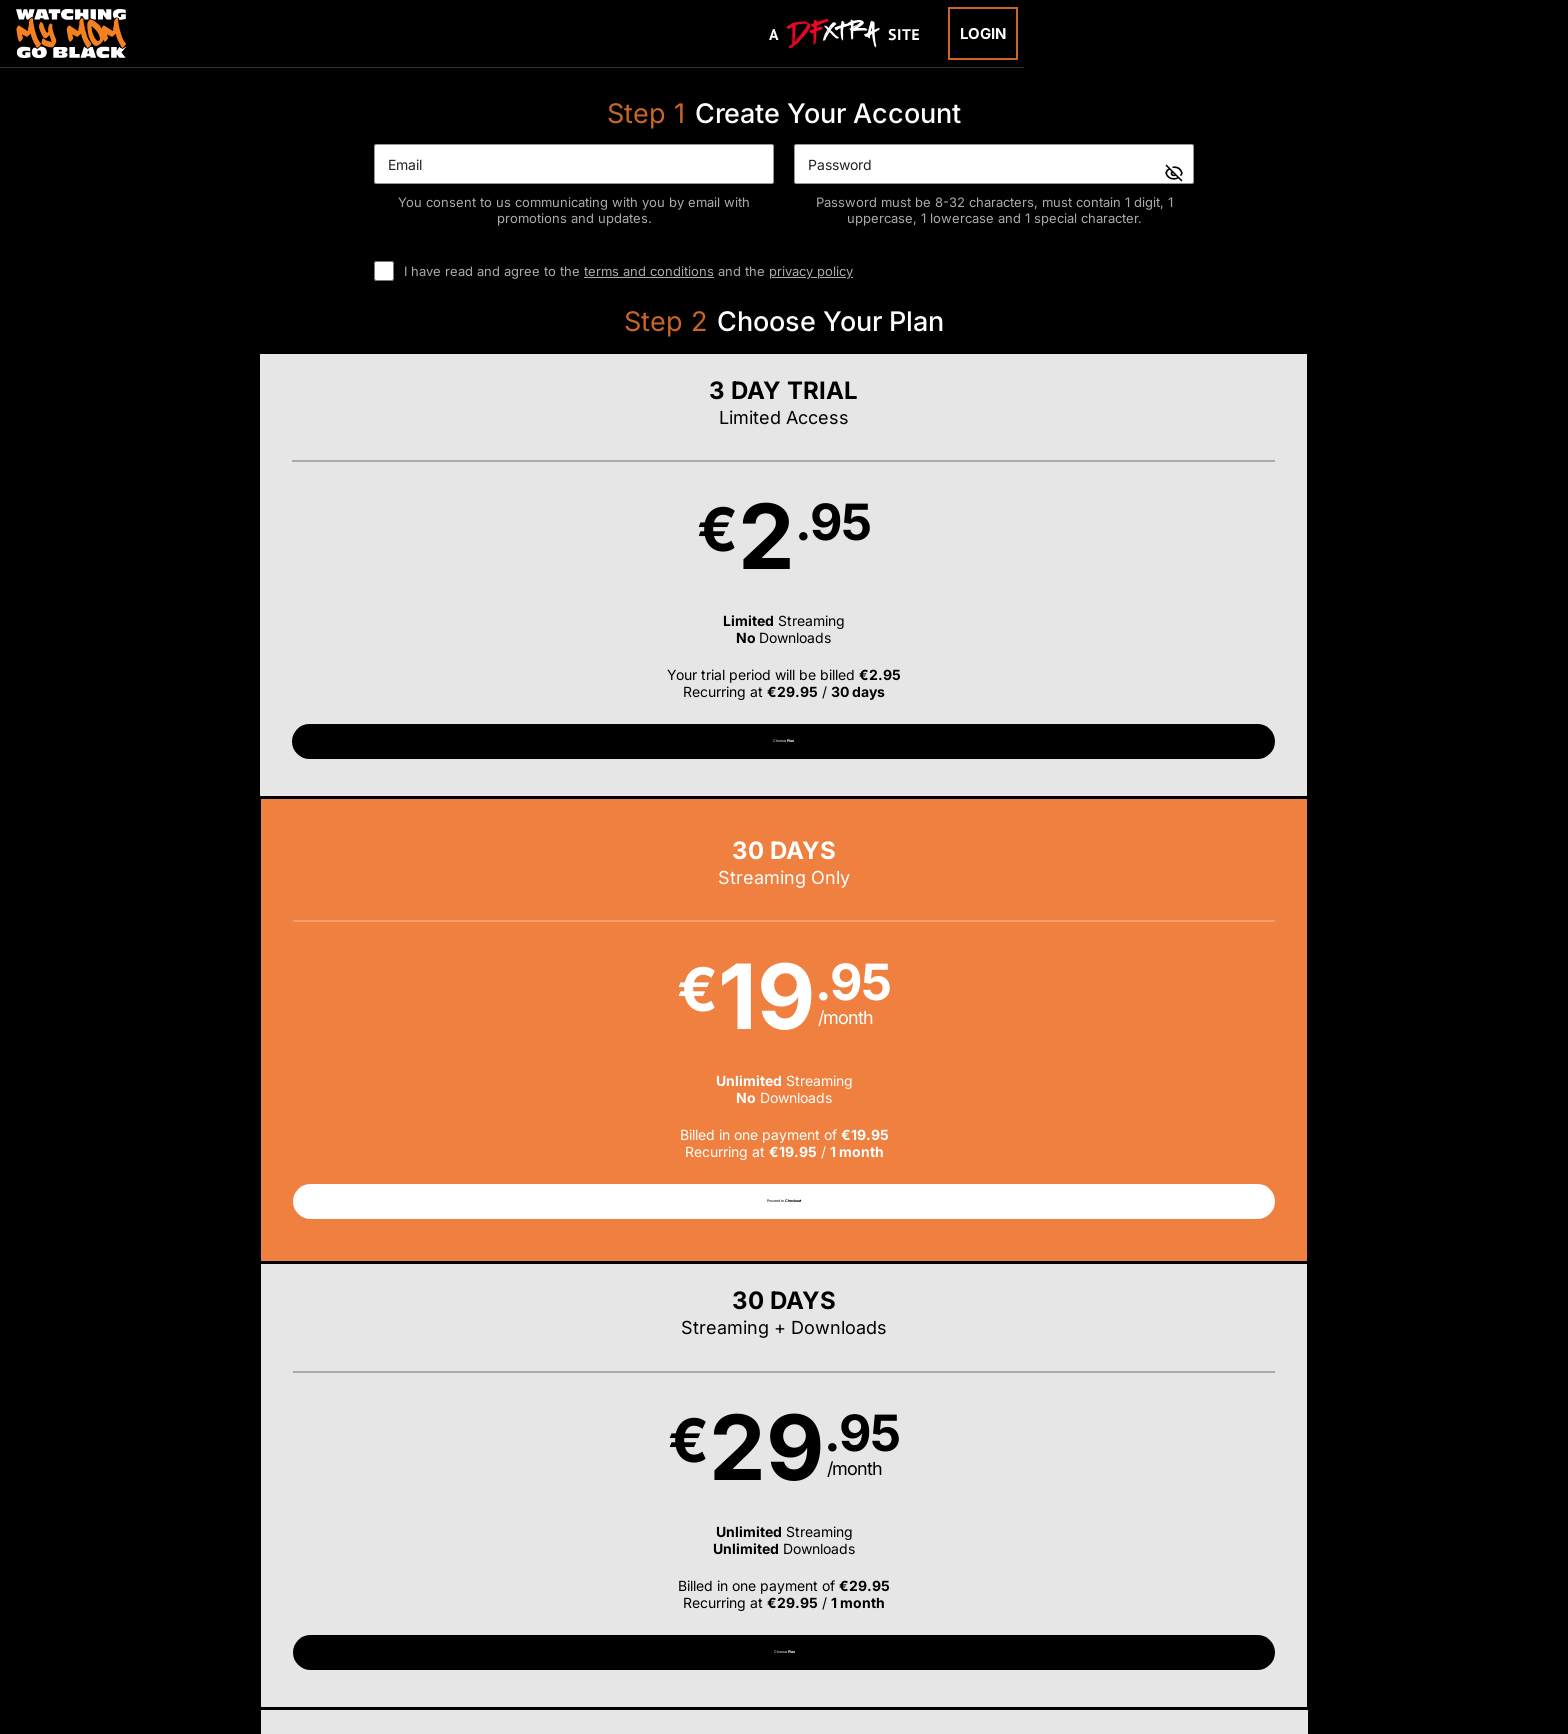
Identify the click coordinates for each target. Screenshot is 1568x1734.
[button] (323, 593)
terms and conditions (649, 271)
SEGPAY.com (938, 1606)
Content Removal (1218, 1606)
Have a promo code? (1270, 852)
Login (983, 33)
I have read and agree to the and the (628, 271)
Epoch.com (397, 1606)
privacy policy (811, 271)
